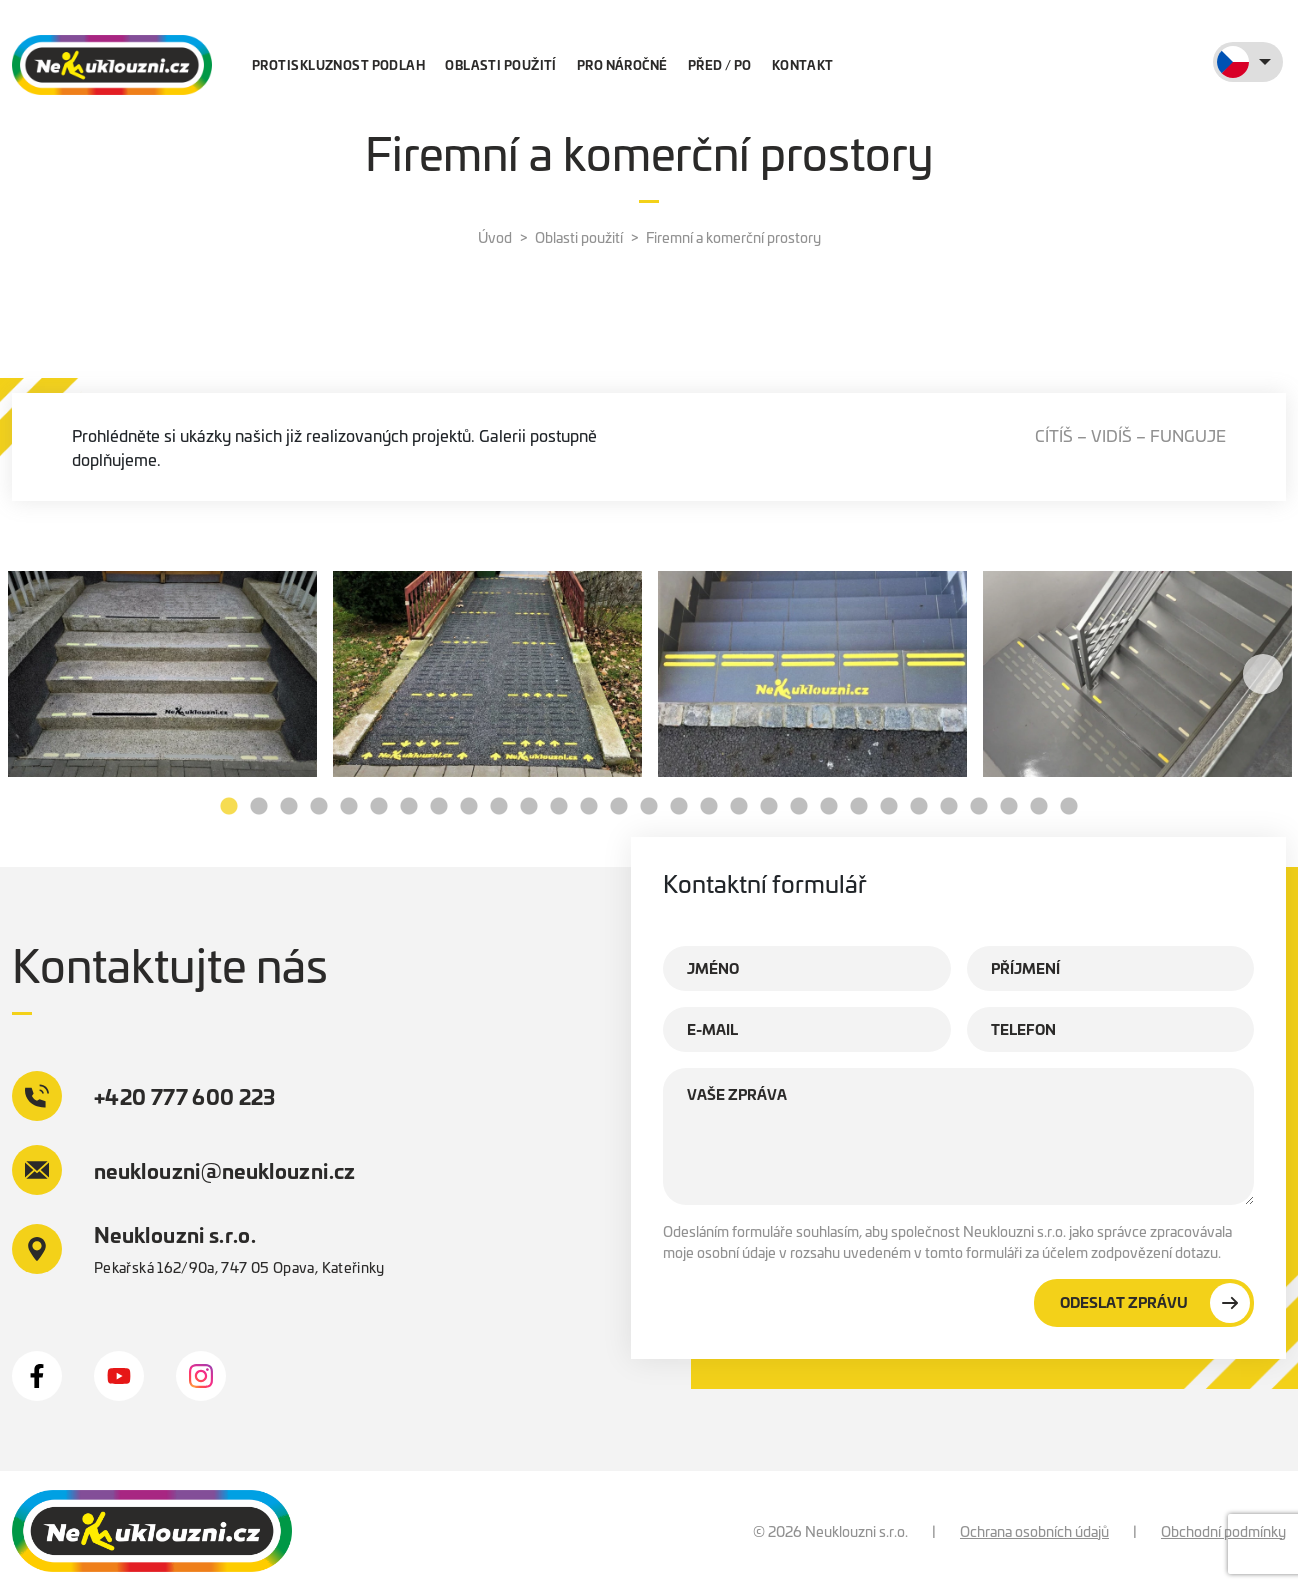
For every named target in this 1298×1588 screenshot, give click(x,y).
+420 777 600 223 (144, 1096)
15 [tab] (649, 807)
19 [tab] (769, 807)
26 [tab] (979, 807)
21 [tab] (829, 807)
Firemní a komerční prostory (733, 237)
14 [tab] (619, 807)
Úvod (495, 237)
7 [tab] (409, 807)
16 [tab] (679, 807)
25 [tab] (949, 807)
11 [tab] (529, 807)
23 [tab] (889, 807)
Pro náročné (622, 64)
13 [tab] (589, 807)
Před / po (720, 64)
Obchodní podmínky (1223, 1531)
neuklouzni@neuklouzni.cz (184, 1170)
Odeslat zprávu (1155, 1303)
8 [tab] (439, 807)
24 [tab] (919, 807)
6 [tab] (379, 807)
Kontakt (803, 64)
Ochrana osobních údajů (1034, 1531)
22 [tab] (859, 807)
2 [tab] (259, 807)
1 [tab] (229, 807)
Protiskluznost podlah (338, 64)
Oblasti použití (501, 64)
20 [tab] (799, 807)
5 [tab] (349, 807)
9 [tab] (469, 807)
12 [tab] (559, 807)
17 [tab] (709, 807)
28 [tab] (1039, 807)
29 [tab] (1069, 807)
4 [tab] (319, 807)
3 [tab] (289, 807)
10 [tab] (499, 807)
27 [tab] (1009, 807)
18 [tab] (739, 807)
